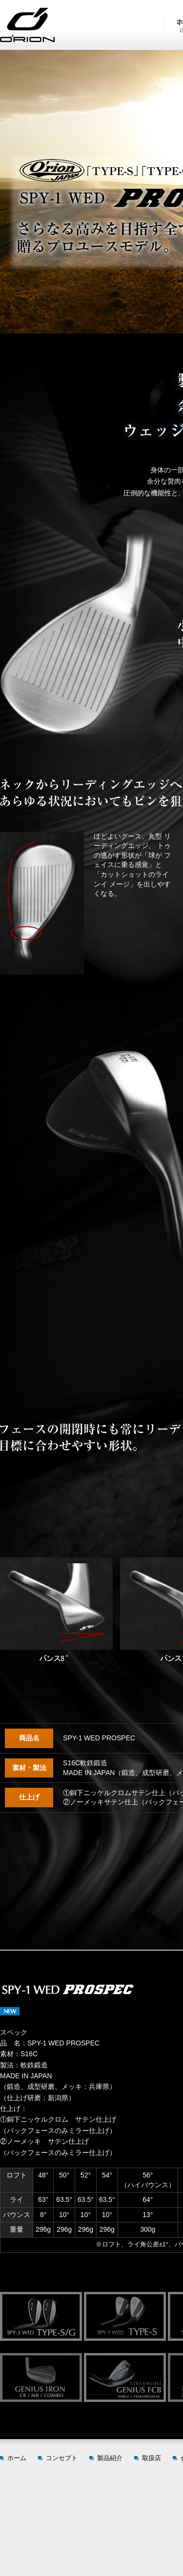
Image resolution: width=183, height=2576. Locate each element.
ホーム (16, 2458)
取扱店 (151, 2458)
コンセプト (62, 2458)
